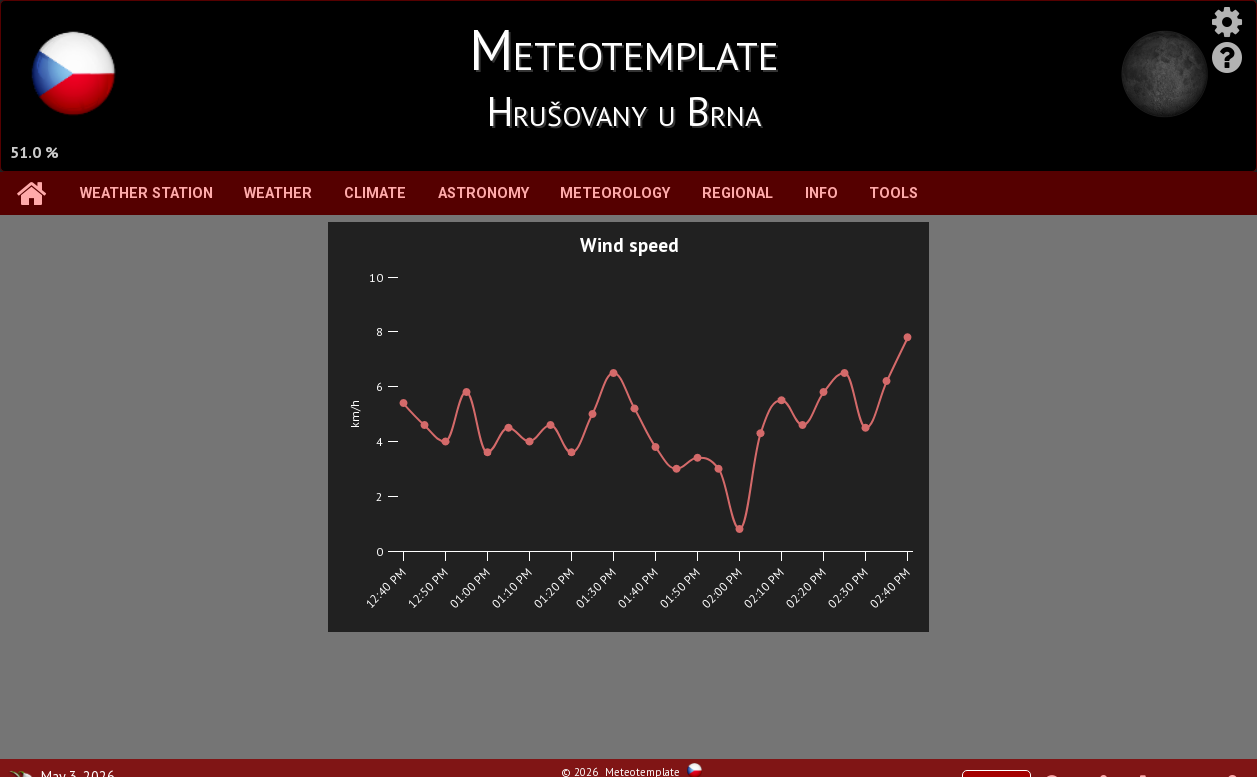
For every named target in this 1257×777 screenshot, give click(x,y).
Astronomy (483, 193)
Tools (893, 193)
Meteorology (615, 193)
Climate (375, 193)
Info (821, 193)
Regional (737, 193)
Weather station (146, 193)
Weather (278, 193)
